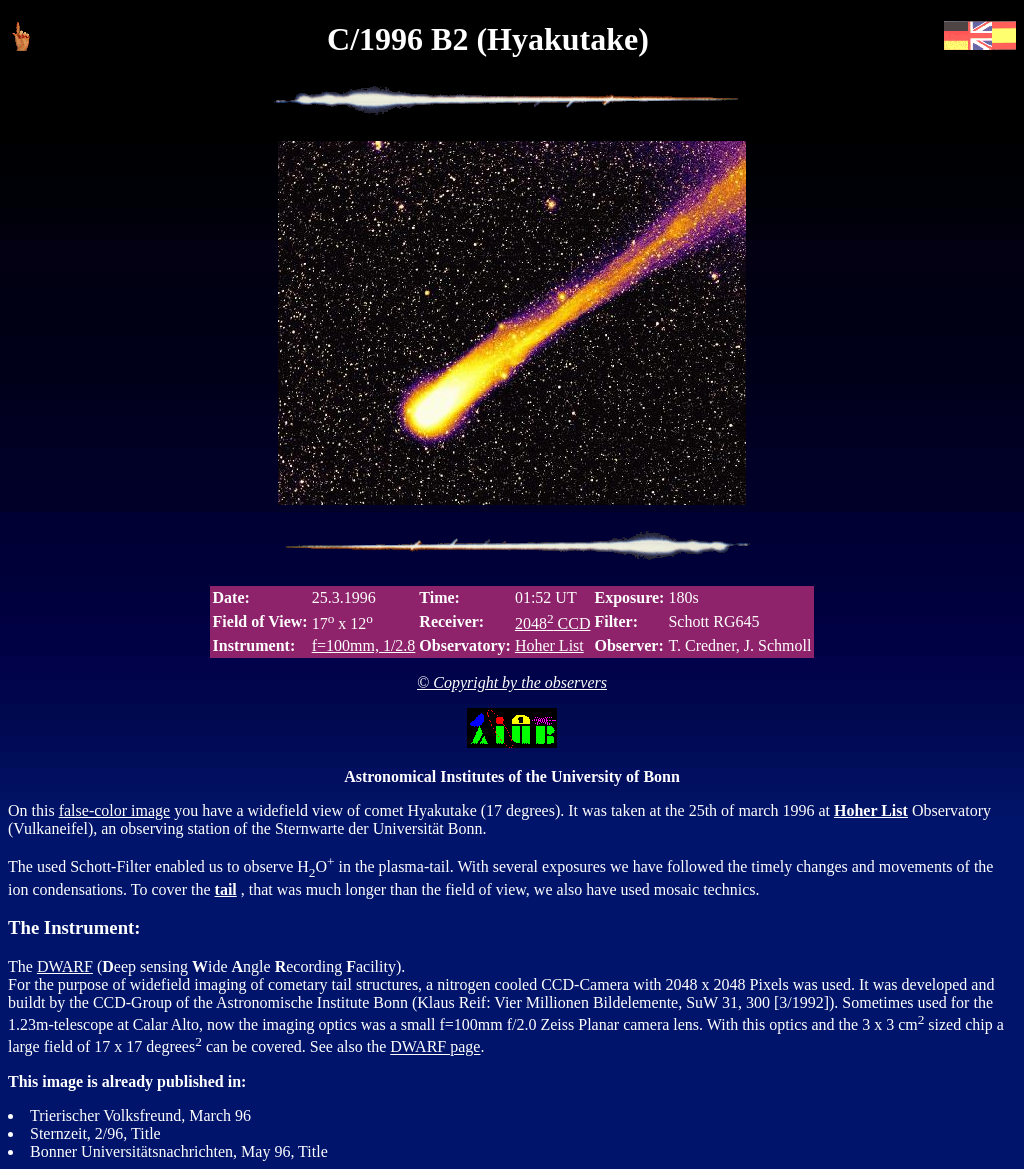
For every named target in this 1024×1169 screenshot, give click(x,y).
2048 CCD (553, 623)
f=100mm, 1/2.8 (364, 645)
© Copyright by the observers (512, 682)
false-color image (115, 810)
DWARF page (435, 1047)
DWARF (65, 966)
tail (226, 889)
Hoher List (549, 645)
